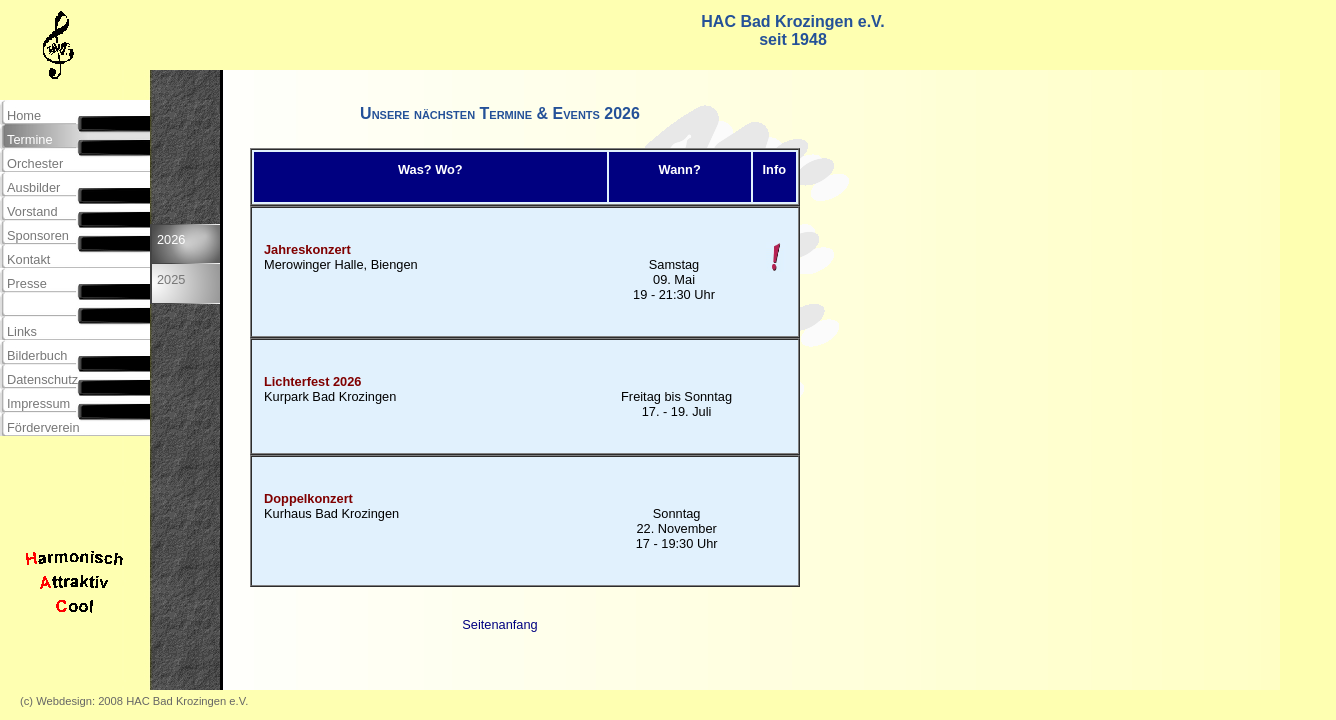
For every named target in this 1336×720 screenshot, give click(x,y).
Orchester (35, 163)
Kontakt (28, 259)
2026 (171, 247)
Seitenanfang (499, 624)
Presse (27, 283)
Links (22, 331)
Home (24, 115)
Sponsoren (38, 235)
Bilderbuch (37, 355)
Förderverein (43, 427)
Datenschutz (42, 379)
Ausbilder (33, 187)
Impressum (38, 403)
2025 (171, 287)
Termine (30, 139)
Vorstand (32, 211)
